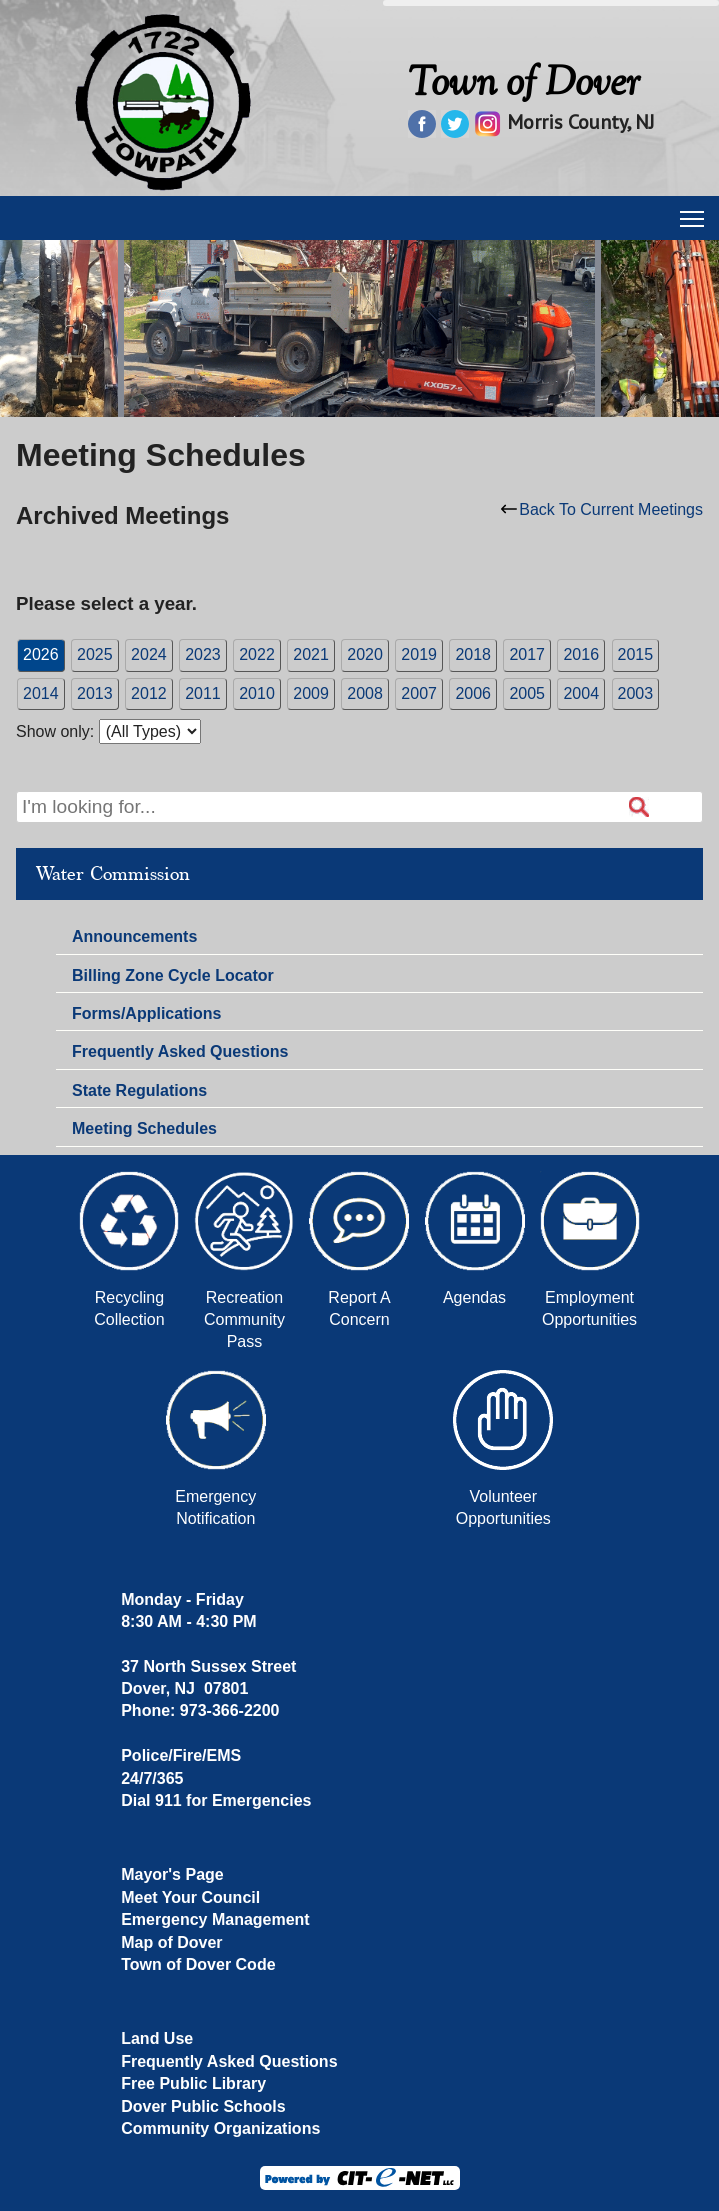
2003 (636, 693)
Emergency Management (215, 1919)
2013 (95, 693)
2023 (203, 654)
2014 (41, 693)
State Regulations (139, 1090)
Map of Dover (171, 1942)
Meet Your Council (190, 1897)
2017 (527, 654)
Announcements (134, 936)
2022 (257, 654)
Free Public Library (193, 2083)
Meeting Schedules (144, 1128)
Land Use (157, 2038)
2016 (581, 654)
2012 (149, 693)
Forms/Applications (146, 1013)
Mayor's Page (172, 1874)
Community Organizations (220, 2128)
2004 (581, 693)
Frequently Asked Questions (180, 1051)
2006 (473, 693)
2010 (257, 693)
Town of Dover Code (198, 1964)
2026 (41, 654)
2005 (527, 693)
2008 (365, 693)
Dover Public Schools (203, 2106)
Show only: (55, 731)
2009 (311, 693)
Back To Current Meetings (602, 509)
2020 (365, 654)
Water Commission (113, 874)
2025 (95, 654)
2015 (636, 654)
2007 (419, 693)
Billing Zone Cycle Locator (173, 975)
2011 (203, 693)
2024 (149, 654)
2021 (311, 654)
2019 (419, 654)
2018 (473, 654)
